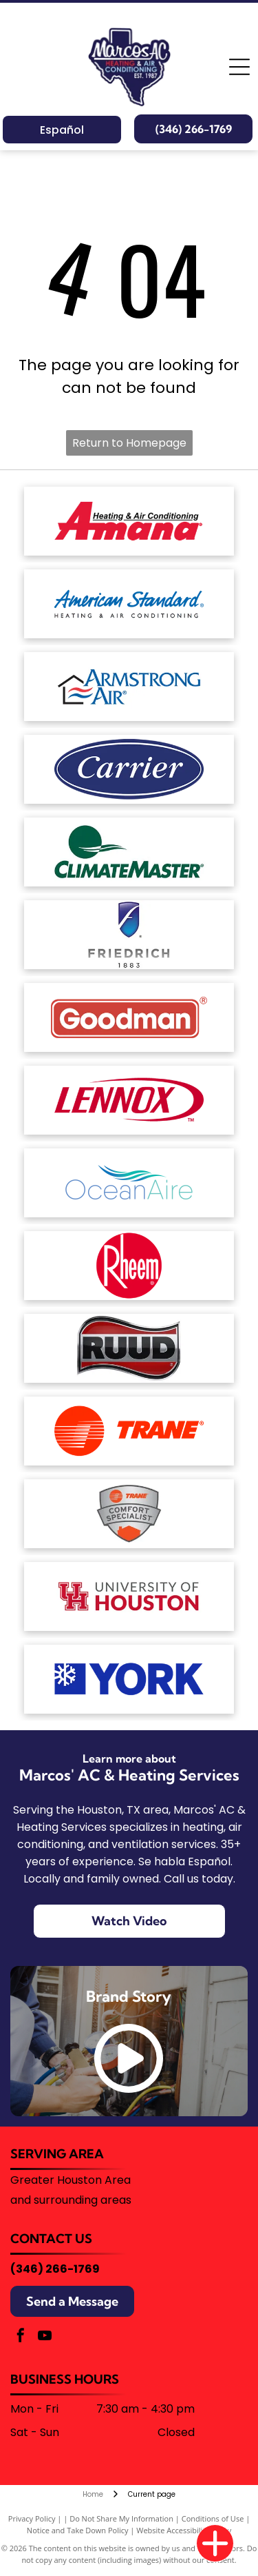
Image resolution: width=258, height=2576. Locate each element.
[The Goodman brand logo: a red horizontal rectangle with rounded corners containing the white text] (129, 1017)
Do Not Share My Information (121, 2518)
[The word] (129, 1348)
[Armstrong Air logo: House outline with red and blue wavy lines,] (129, 686)
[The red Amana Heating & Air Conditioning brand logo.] (129, 521)
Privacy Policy (32, 2518)
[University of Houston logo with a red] (129, 1596)
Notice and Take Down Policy (78, 2530)
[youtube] (44, 2337)
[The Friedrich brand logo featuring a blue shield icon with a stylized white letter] (129, 934)
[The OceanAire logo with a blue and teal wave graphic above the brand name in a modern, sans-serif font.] (129, 1182)
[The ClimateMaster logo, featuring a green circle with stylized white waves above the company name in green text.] (129, 852)
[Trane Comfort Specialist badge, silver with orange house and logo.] (129, 1513)
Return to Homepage (129, 443)
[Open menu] (239, 67)
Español (62, 130)
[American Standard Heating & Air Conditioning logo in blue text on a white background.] (129, 603)
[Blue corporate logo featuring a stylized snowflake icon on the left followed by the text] (129, 1679)
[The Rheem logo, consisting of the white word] (129, 1265)
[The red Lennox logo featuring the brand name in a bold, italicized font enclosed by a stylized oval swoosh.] (129, 1100)
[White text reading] (129, 769)
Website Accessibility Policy (183, 2530)
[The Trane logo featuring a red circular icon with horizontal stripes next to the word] (129, 1431)
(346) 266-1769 (55, 2269)
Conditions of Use (213, 2518)
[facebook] (20, 2337)
